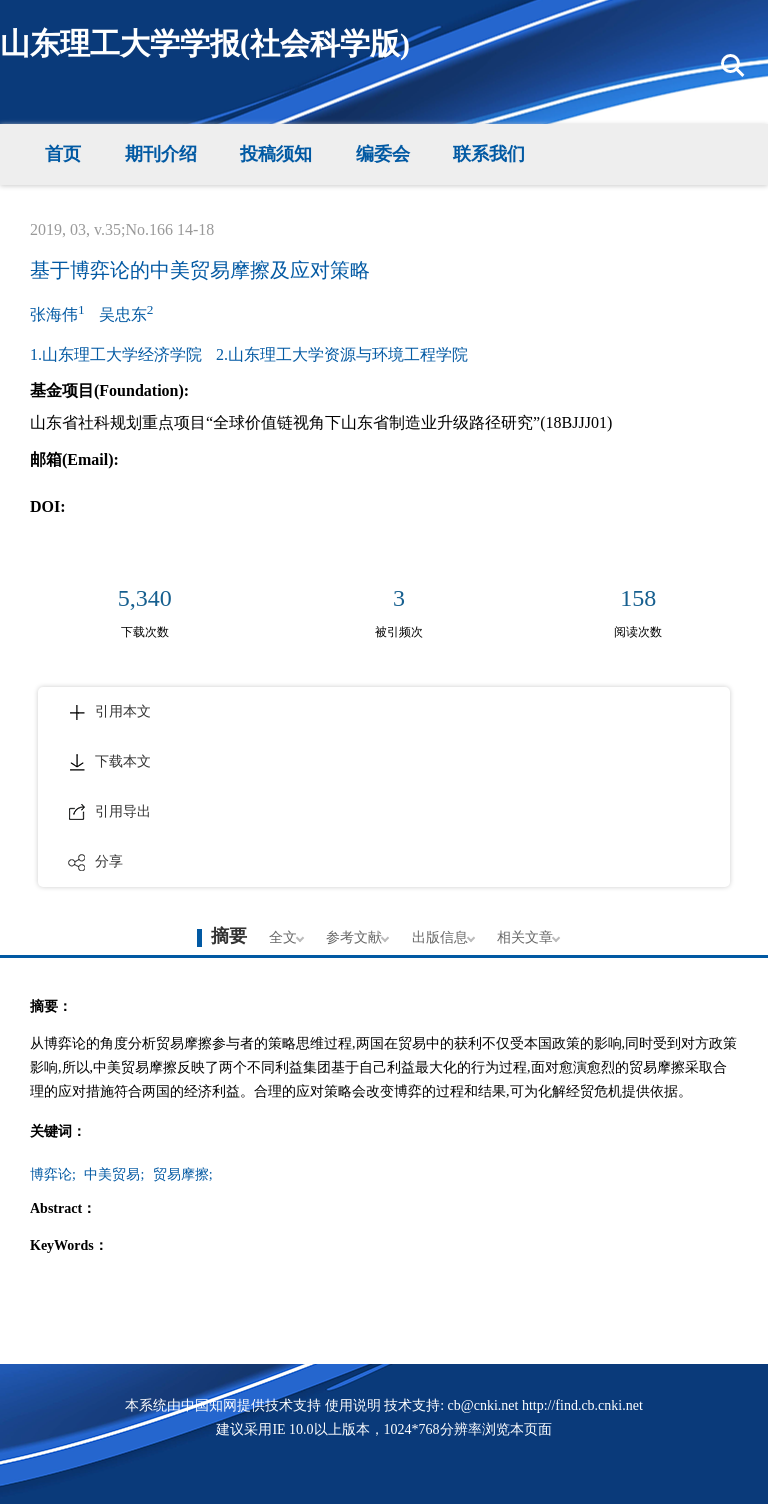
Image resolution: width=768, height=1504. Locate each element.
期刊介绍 (161, 154)
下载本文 (109, 762)
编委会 (383, 154)
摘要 (229, 936)
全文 (283, 937)
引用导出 (109, 812)
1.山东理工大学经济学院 (116, 354)
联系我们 (489, 154)
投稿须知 (276, 154)
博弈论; (53, 1174)
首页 (63, 154)
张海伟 (57, 312)
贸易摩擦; (183, 1174)
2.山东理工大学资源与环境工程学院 (342, 354)
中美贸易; (114, 1174)
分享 (95, 862)
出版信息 (440, 937)
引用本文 (109, 712)
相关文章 (525, 937)
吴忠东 (126, 312)
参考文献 (354, 937)
